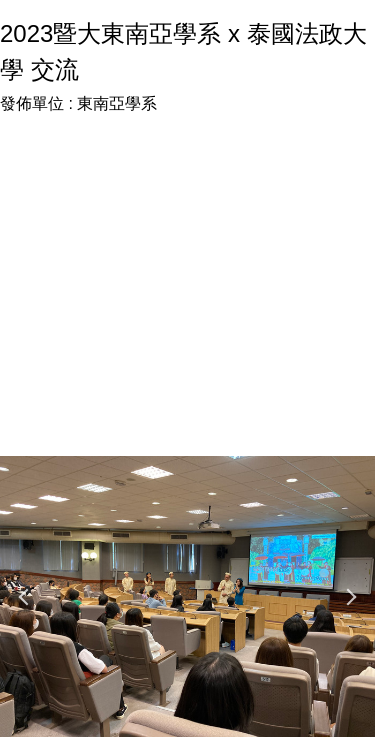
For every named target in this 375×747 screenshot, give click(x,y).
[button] (25, 597)
